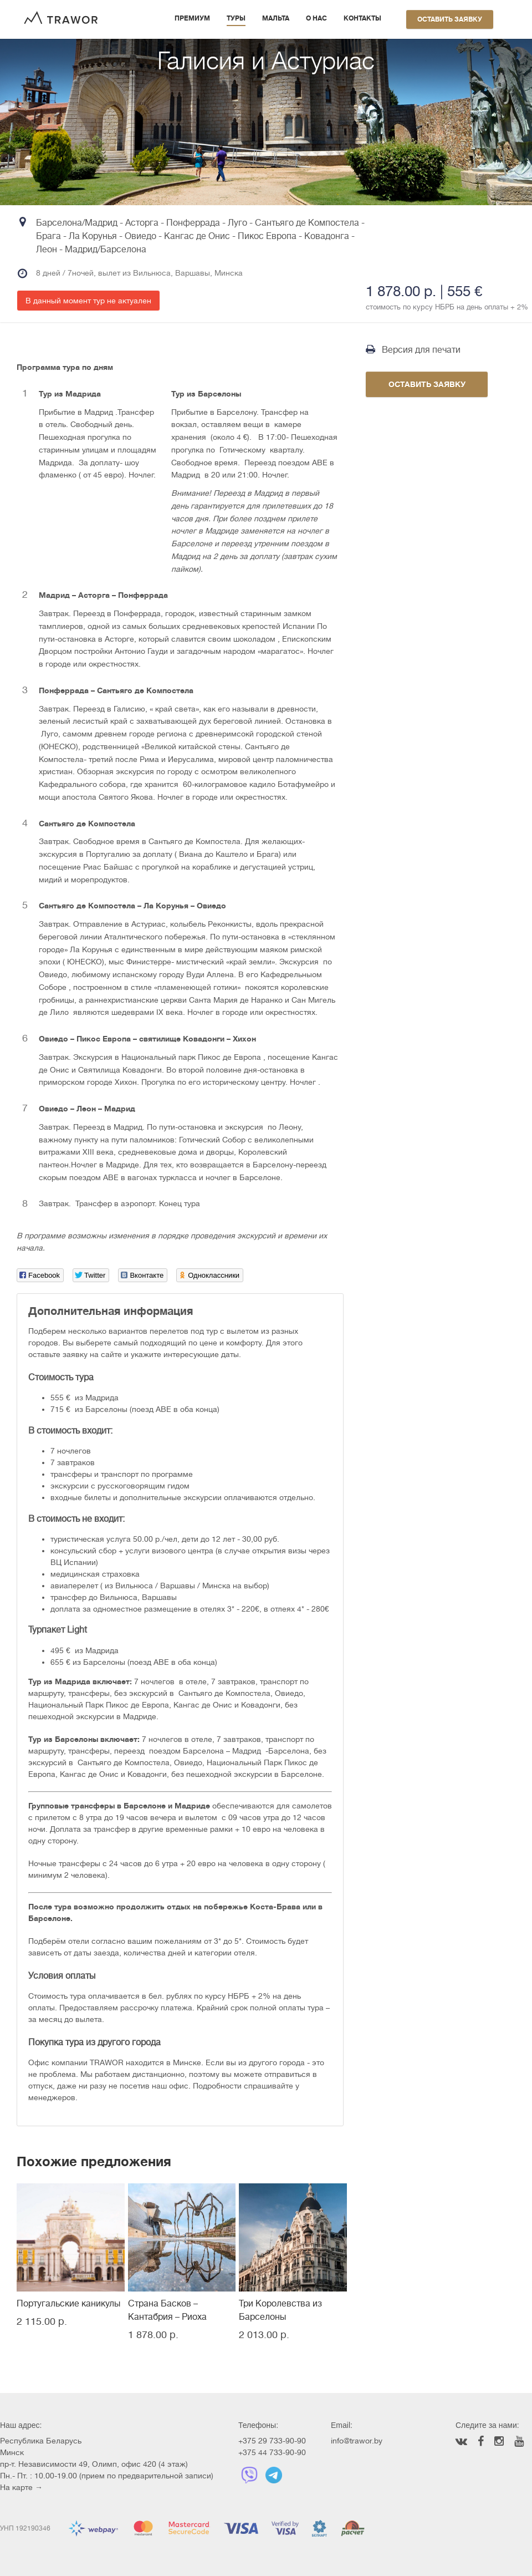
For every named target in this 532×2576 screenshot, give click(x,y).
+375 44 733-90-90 (272, 2452)
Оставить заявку (449, 19)
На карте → (21, 2487)
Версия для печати (413, 349)
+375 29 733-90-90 (272, 2440)
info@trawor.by (356, 2440)
